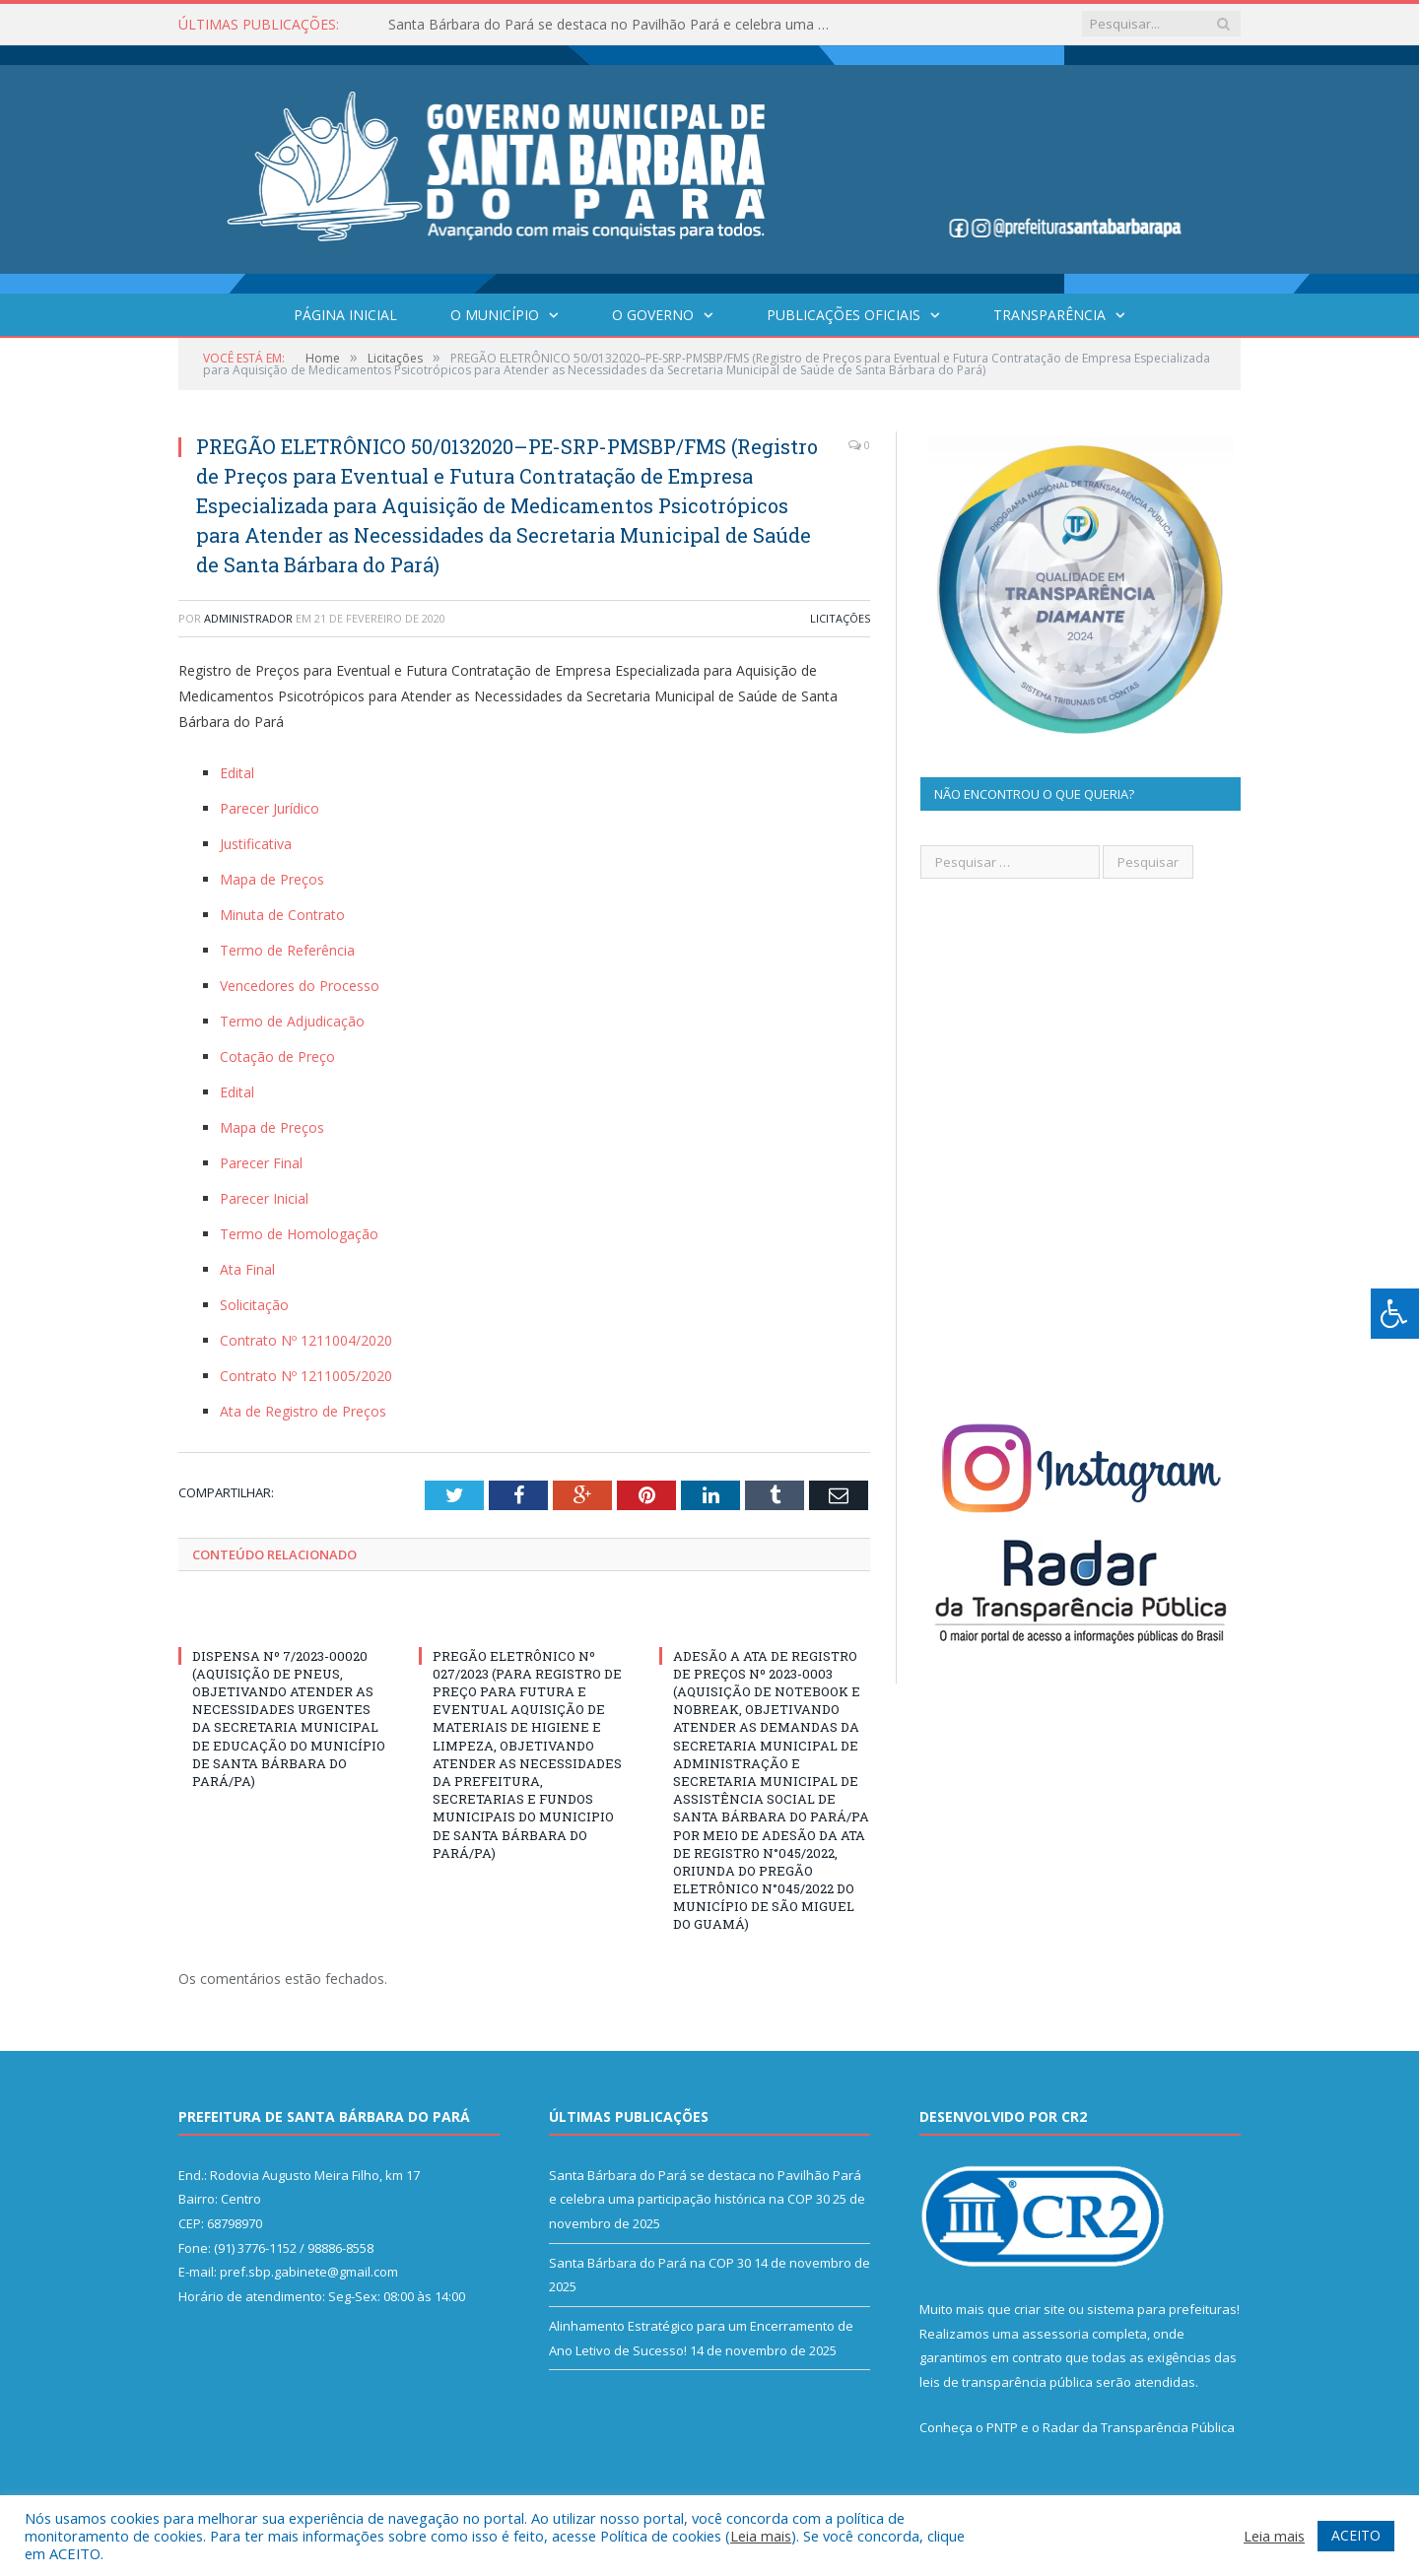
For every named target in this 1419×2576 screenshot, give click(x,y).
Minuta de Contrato (282, 914)
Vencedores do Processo (299, 985)
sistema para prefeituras (1162, 2309)
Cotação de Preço (277, 1056)
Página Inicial (345, 314)
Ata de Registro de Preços (303, 1411)
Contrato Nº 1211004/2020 (306, 1340)
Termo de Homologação (299, 1233)
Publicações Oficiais (843, 314)
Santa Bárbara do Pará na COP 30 (650, 2263)
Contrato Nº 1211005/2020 (306, 1375)
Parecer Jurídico (269, 808)
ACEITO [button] (1356, 2535)
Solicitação (254, 1304)
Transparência (1049, 314)
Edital (237, 772)
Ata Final (247, 1269)
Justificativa (256, 843)
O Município (494, 314)
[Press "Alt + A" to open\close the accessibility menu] (1395, 1313)
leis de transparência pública (1006, 2382)
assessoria (1055, 2334)
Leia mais (760, 2535)
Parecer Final (261, 1163)
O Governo (653, 314)
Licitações (840, 618)
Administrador (248, 618)
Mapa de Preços (272, 879)
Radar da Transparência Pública (1139, 2427)
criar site (1039, 2309)
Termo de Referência (287, 950)
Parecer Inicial (264, 1198)
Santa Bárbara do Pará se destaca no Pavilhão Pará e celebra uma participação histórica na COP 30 (615, 24)
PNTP (1002, 2427)
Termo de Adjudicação (292, 1021)
